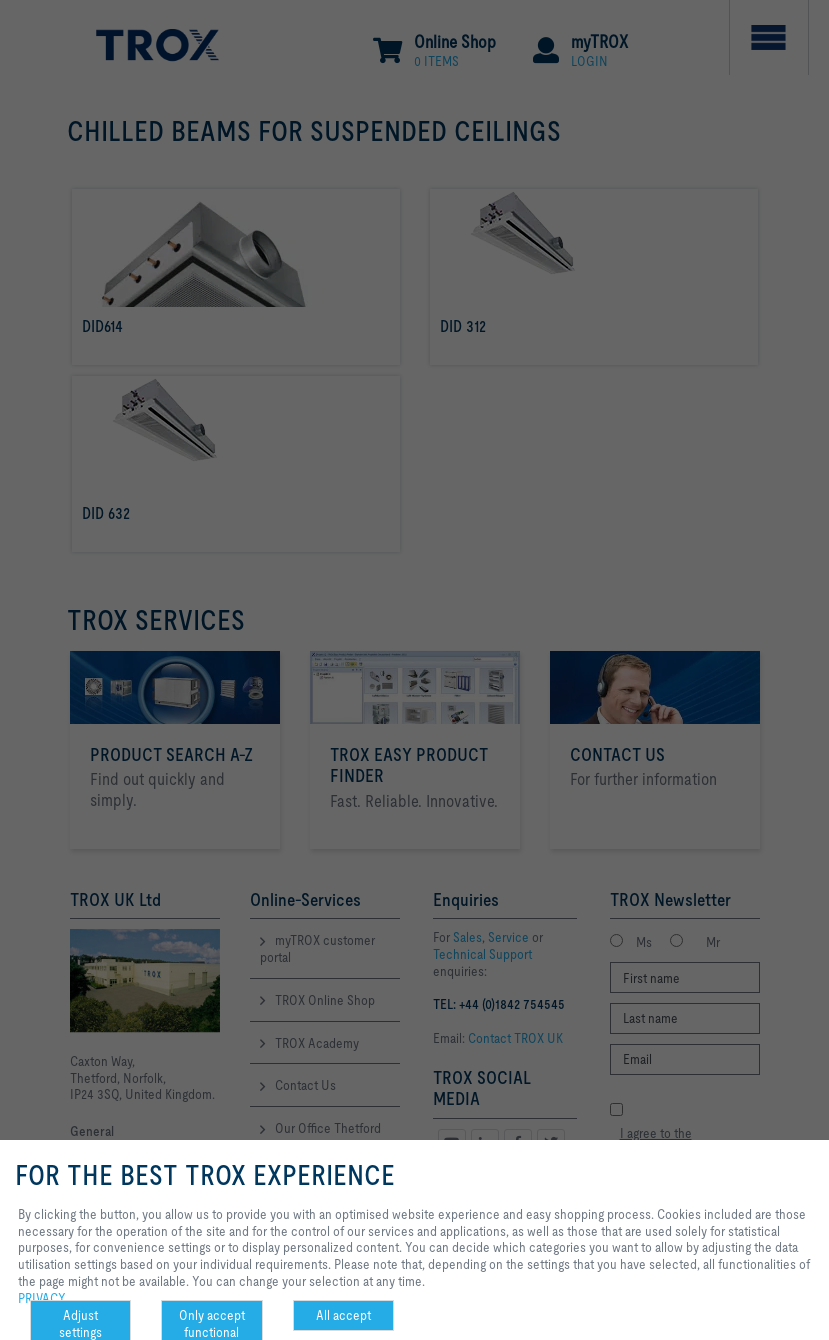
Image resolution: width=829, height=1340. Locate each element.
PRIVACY (42, 1298)
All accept (343, 1315)
